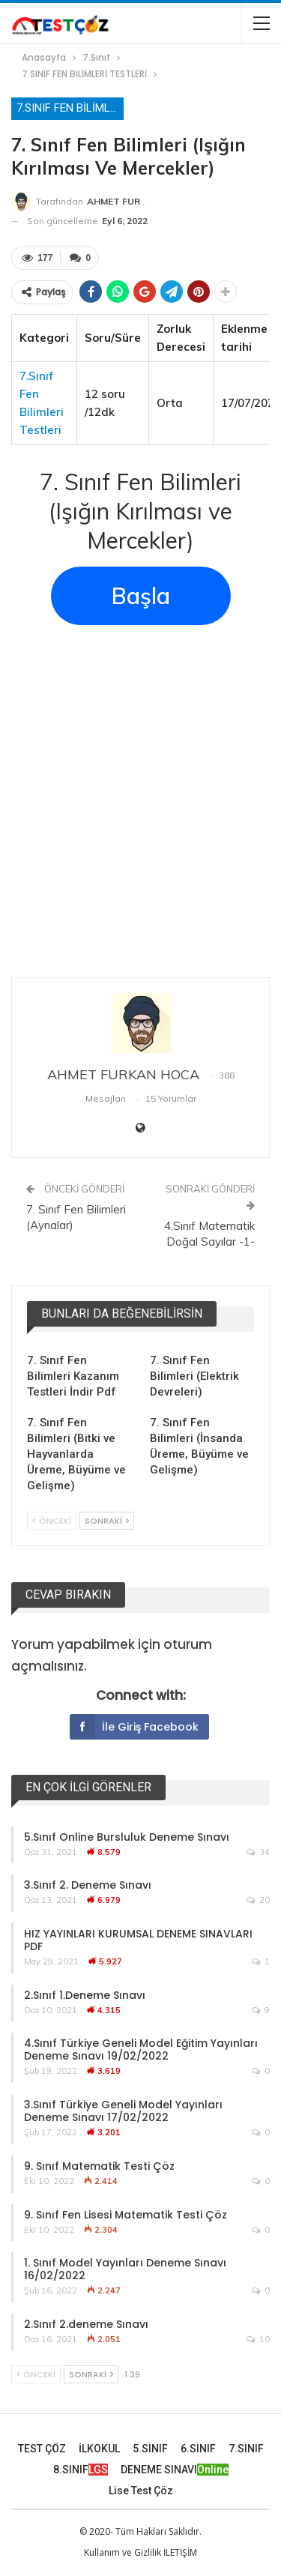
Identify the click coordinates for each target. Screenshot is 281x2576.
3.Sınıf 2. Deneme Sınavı (87, 1884)
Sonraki (107, 1521)
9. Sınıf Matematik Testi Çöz (99, 2166)
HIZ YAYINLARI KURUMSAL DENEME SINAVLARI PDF (138, 1940)
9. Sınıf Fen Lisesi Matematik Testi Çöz (125, 2214)
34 (258, 1852)
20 (258, 1900)
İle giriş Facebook (134, 1727)
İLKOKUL (99, 2449)
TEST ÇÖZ (42, 2449)
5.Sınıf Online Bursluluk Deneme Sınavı (126, 1837)
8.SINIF (80, 2470)
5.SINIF (150, 2449)
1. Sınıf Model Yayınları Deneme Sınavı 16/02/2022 (125, 2269)
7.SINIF (246, 2449)
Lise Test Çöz (141, 2491)
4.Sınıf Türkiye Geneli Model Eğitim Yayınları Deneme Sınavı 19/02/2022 (141, 2049)
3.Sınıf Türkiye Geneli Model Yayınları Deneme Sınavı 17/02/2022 (123, 2111)
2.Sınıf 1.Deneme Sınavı (84, 1995)
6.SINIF (198, 2449)
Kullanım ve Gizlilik (122, 2552)
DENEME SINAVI (175, 2470)
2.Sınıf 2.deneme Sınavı (86, 2324)
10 (258, 2339)
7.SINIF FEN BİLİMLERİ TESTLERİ (70, 108)
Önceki (51, 1521)
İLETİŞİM (180, 2552)
